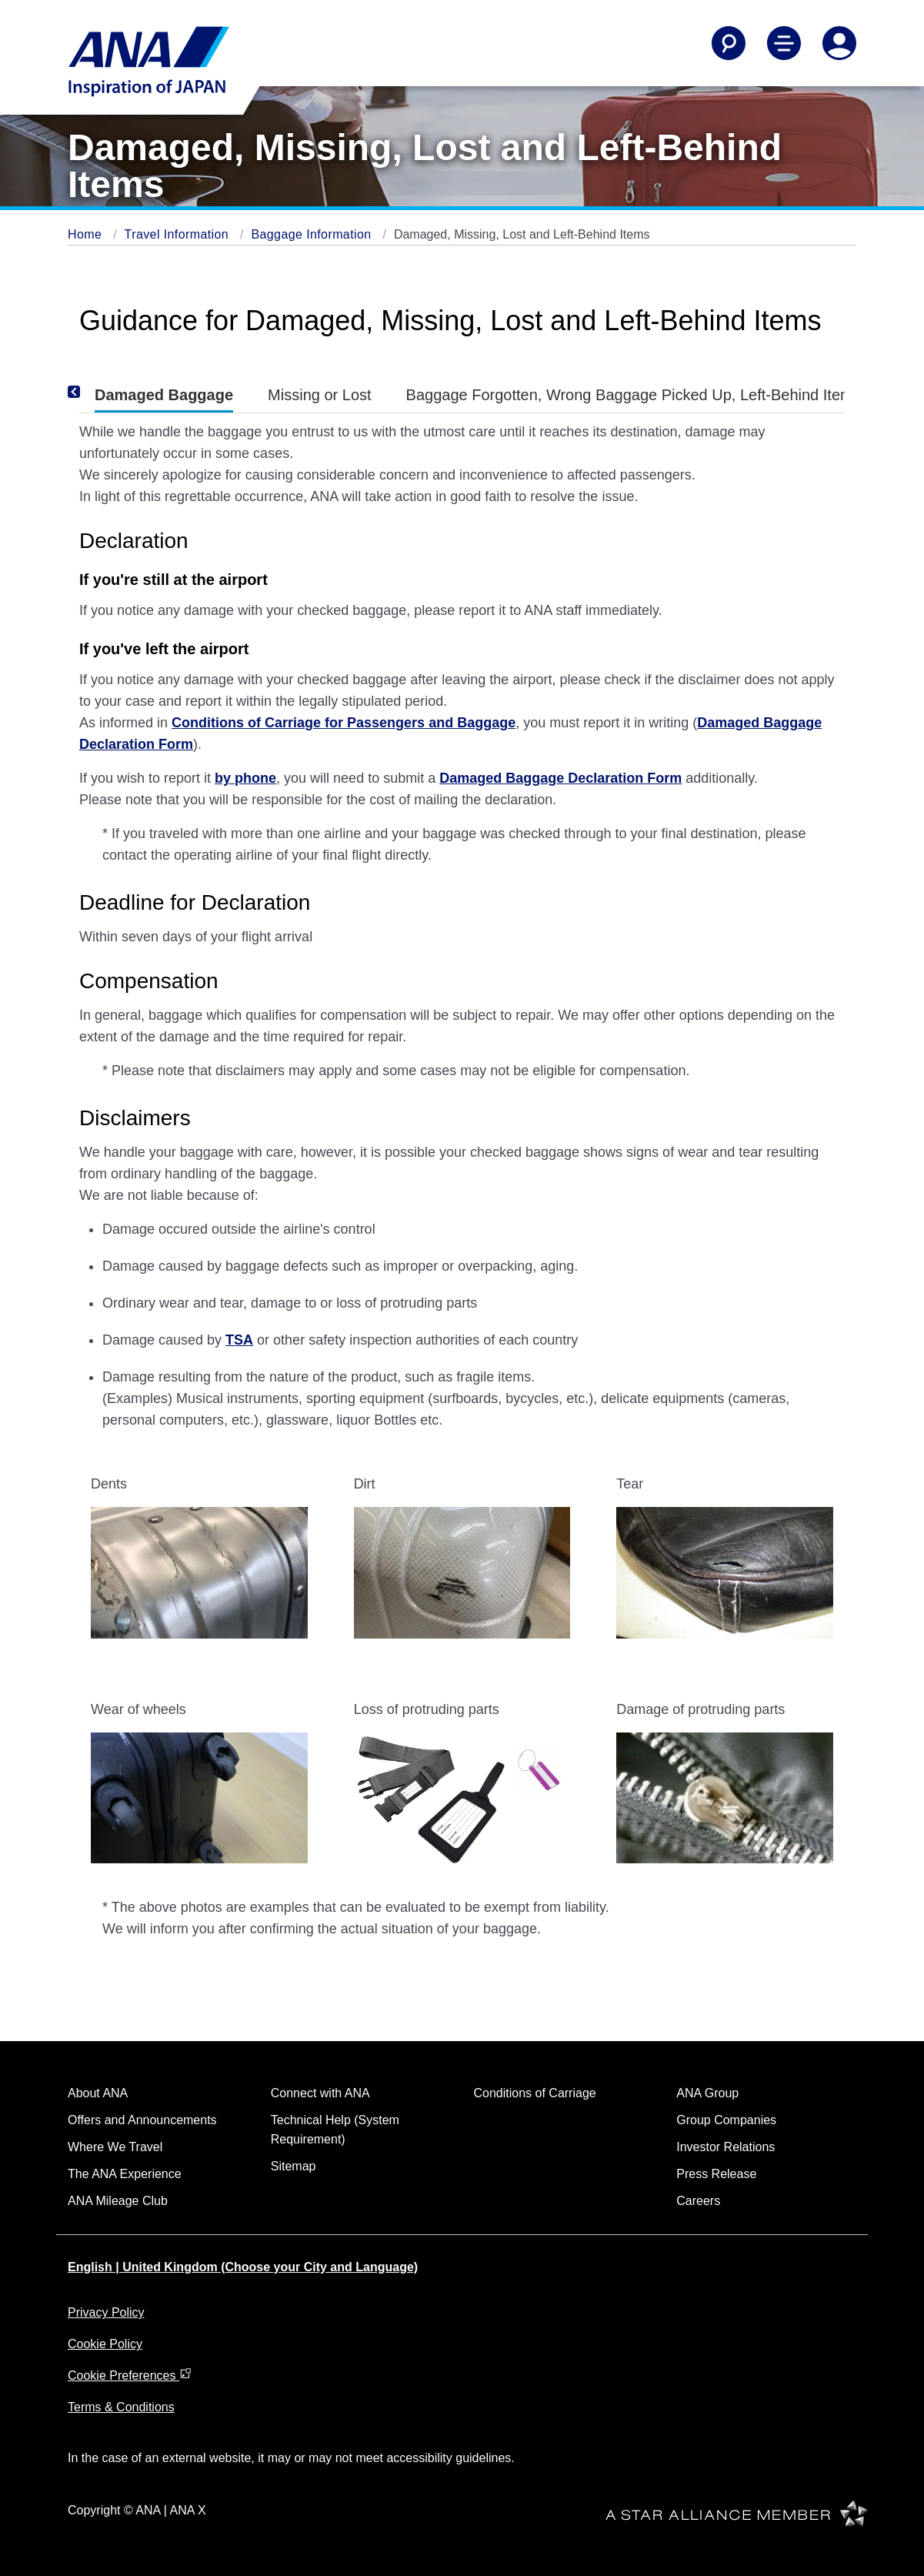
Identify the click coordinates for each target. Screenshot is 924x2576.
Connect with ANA (320, 2093)
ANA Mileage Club (118, 2200)
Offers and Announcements (142, 2120)
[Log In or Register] (839, 43)
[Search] (729, 43)
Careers (698, 2200)
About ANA (98, 2093)
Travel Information (178, 234)
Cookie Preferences (130, 2375)
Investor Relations (725, 2146)
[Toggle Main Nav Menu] (784, 43)
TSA (239, 1340)
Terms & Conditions (121, 2407)
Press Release (716, 2173)
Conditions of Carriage (535, 2093)
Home (86, 234)
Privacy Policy (106, 2312)
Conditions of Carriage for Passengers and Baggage (343, 722)
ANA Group (707, 2093)
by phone (245, 778)
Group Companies (726, 2120)
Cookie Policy (105, 2343)
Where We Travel (115, 2146)
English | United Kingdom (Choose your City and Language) (243, 2267)
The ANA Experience (125, 2173)
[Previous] (95, 391)
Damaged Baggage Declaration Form (560, 778)
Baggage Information (313, 234)
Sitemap (293, 2166)
